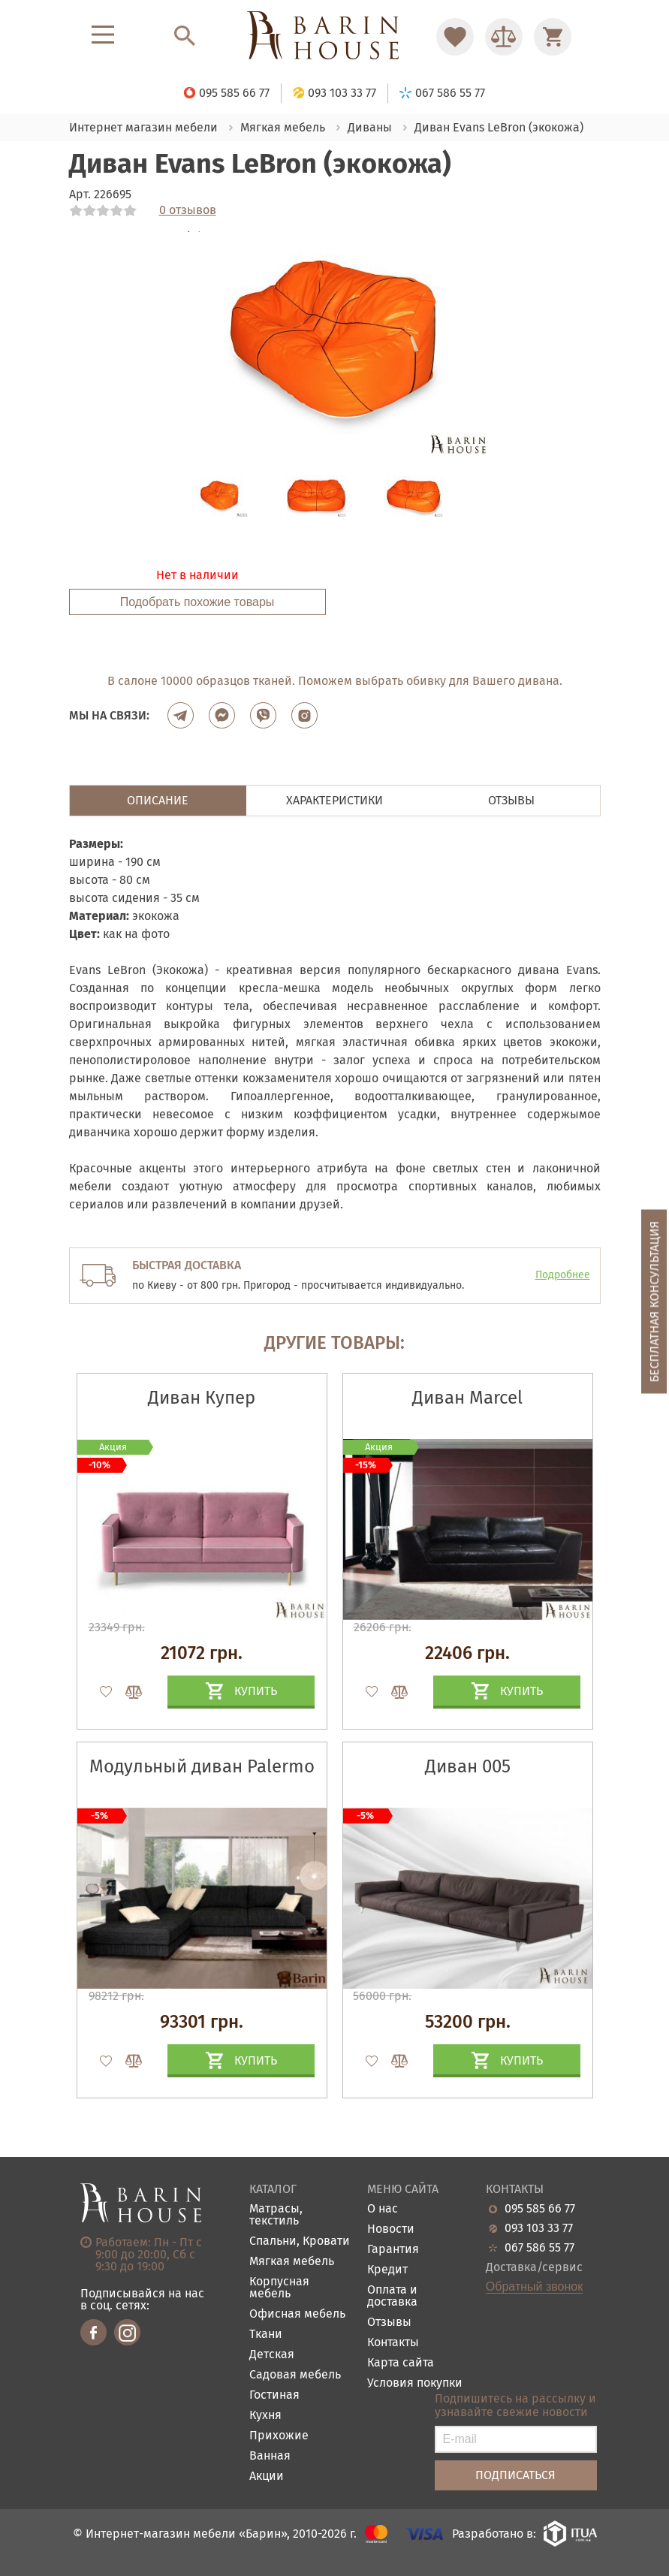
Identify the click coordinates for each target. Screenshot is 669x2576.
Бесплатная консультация (654, 1302)
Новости (390, 2229)
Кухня (265, 2415)
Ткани (265, 2334)
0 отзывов (187, 210)
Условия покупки (415, 2383)
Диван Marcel (467, 1397)
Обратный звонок (534, 2287)
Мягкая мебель (291, 2261)
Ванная (270, 2456)
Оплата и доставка (392, 2296)
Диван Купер (201, 1397)
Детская (271, 2354)
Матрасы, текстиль (276, 2215)
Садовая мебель (295, 2375)
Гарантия (393, 2249)
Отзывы (389, 2322)
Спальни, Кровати (299, 2241)
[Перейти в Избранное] (455, 37)
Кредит (387, 2270)
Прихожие (279, 2436)
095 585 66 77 (540, 2209)
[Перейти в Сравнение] (504, 37)
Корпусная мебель (279, 2288)
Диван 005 (468, 1766)
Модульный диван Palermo (202, 1766)
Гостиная (274, 2395)
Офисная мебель (297, 2314)
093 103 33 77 (539, 2228)
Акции (266, 2476)
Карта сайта (400, 2363)
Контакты (393, 2342)
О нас (382, 2209)
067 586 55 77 (539, 2248)
